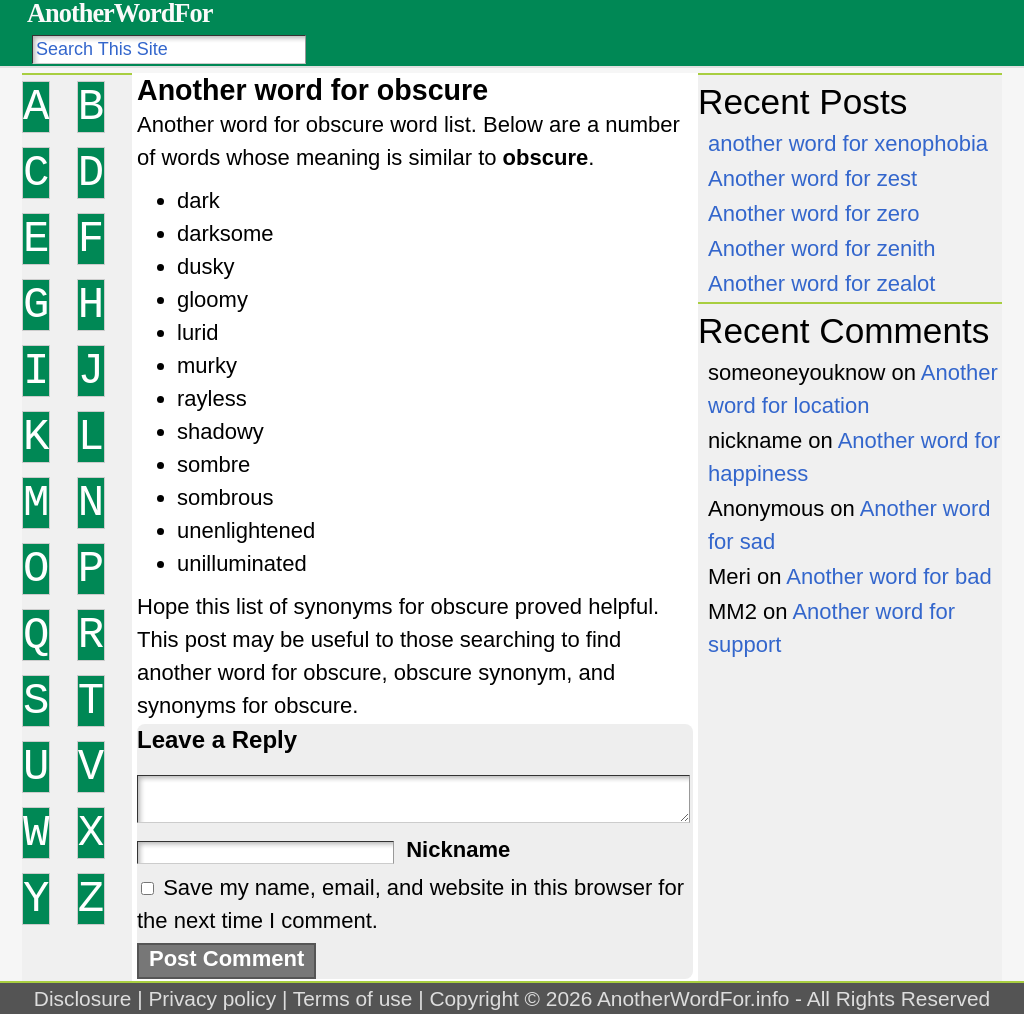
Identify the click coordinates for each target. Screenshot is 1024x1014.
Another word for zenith (821, 248)
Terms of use (353, 998)
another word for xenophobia (848, 143)
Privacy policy (212, 998)
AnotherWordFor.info (693, 998)
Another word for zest (812, 178)
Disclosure (83, 998)
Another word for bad (888, 576)
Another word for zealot (821, 283)
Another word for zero (814, 213)
